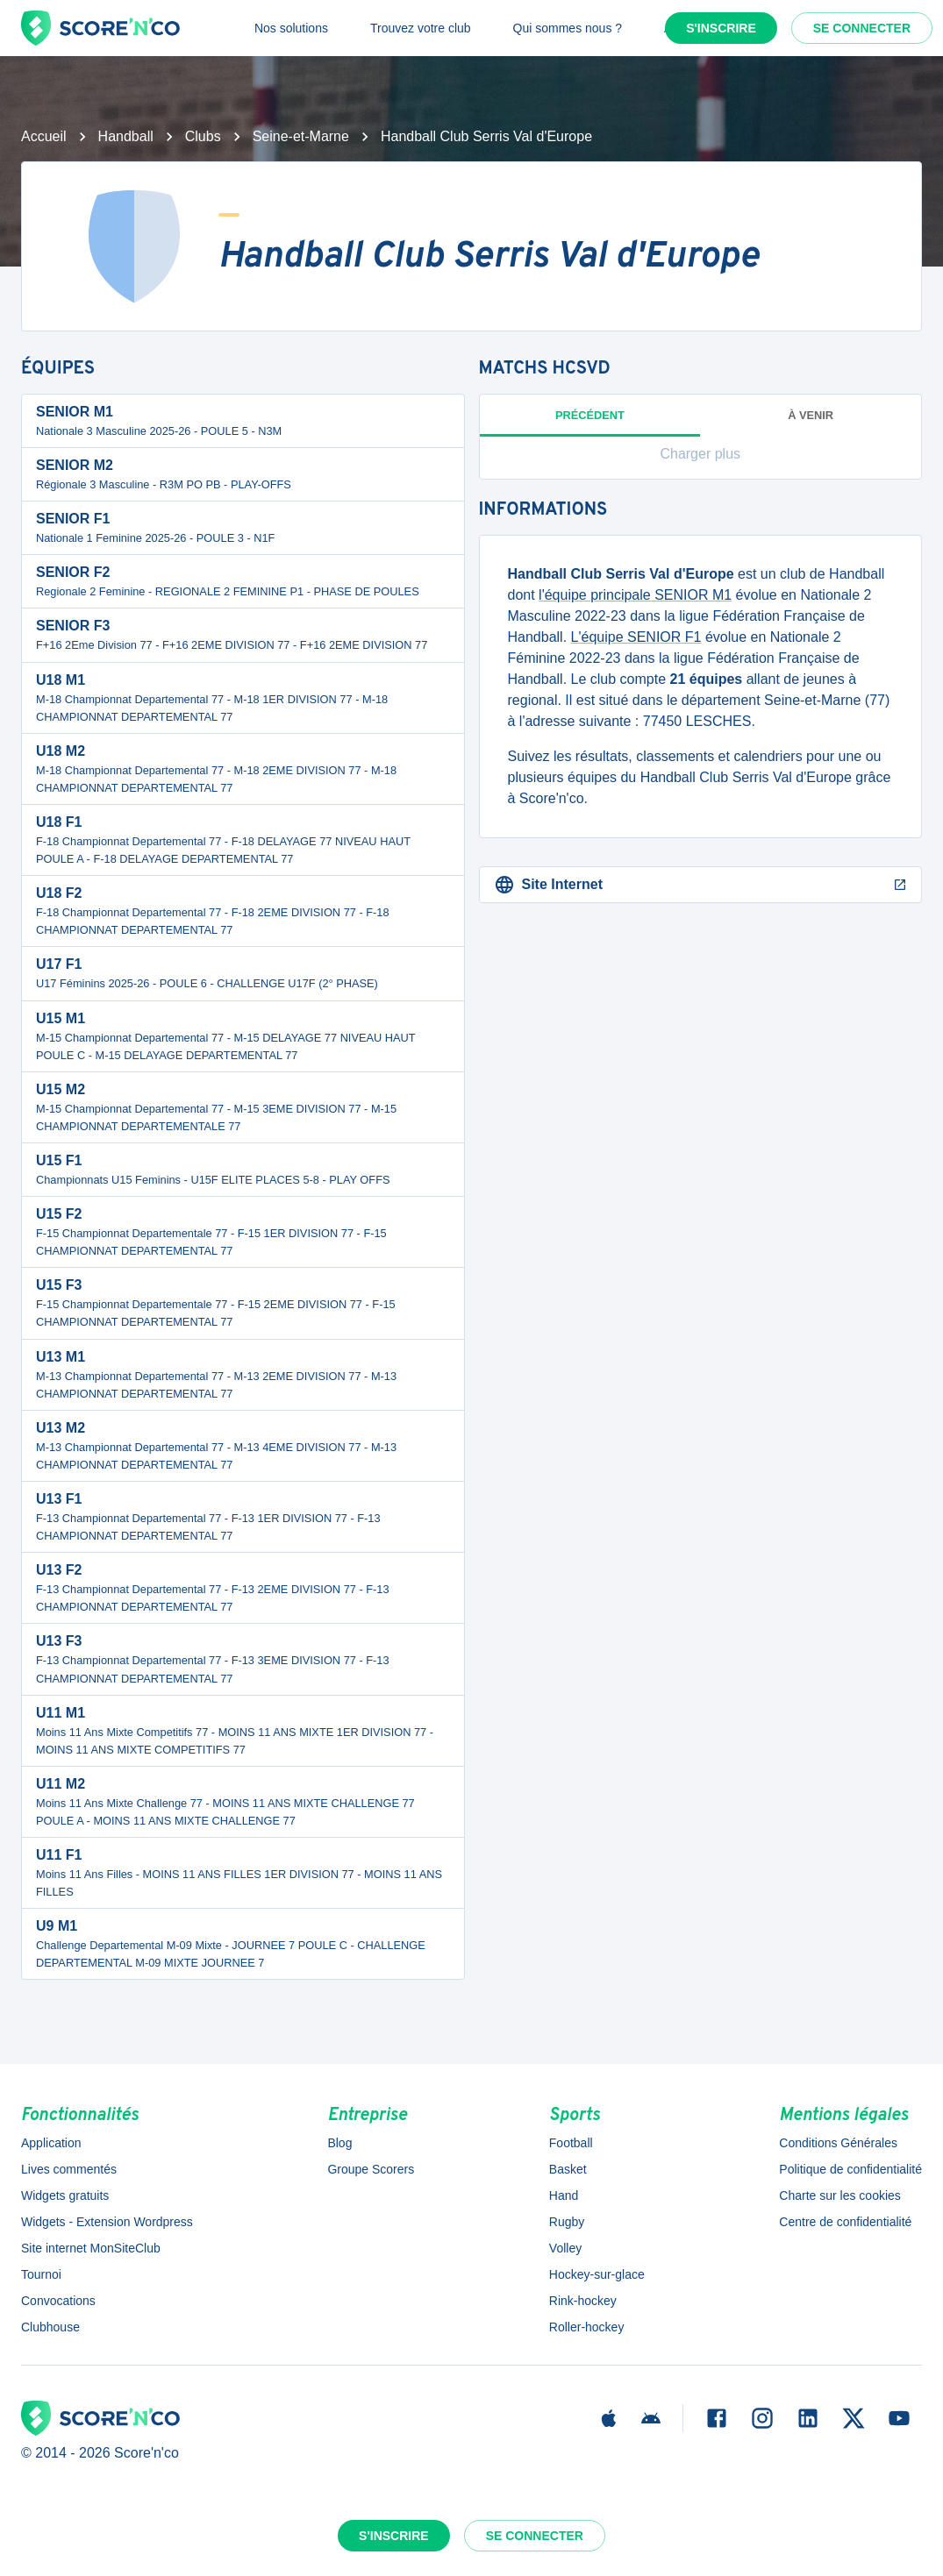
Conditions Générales (838, 2143)
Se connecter (862, 28)
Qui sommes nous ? (568, 28)
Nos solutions (291, 28)
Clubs (203, 136)
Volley (565, 2248)
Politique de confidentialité (850, 2169)
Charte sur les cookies (840, 2195)
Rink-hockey (583, 2301)
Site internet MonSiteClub (91, 2248)
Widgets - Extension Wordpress (107, 2222)
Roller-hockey (587, 2327)
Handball (126, 136)
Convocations (58, 2301)
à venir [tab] (810, 415)
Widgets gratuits (65, 2195)
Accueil (44, 136)
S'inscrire (721, 28)
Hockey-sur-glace (597, 2274)
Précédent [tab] (590, 423)
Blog (339, 2143)
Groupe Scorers (370, 2169)
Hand (563, 2195)
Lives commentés (69, 2169)
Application (51, 2143)
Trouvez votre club (420, 28)
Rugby (566, 2222)
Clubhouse (50, 2327)
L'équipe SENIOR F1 (636, 637)
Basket (568, 2169)
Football (571, 2143)
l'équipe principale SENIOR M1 (635, 594)
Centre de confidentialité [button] (845, 2222)
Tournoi (41, 2274)
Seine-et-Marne (301, 136)
